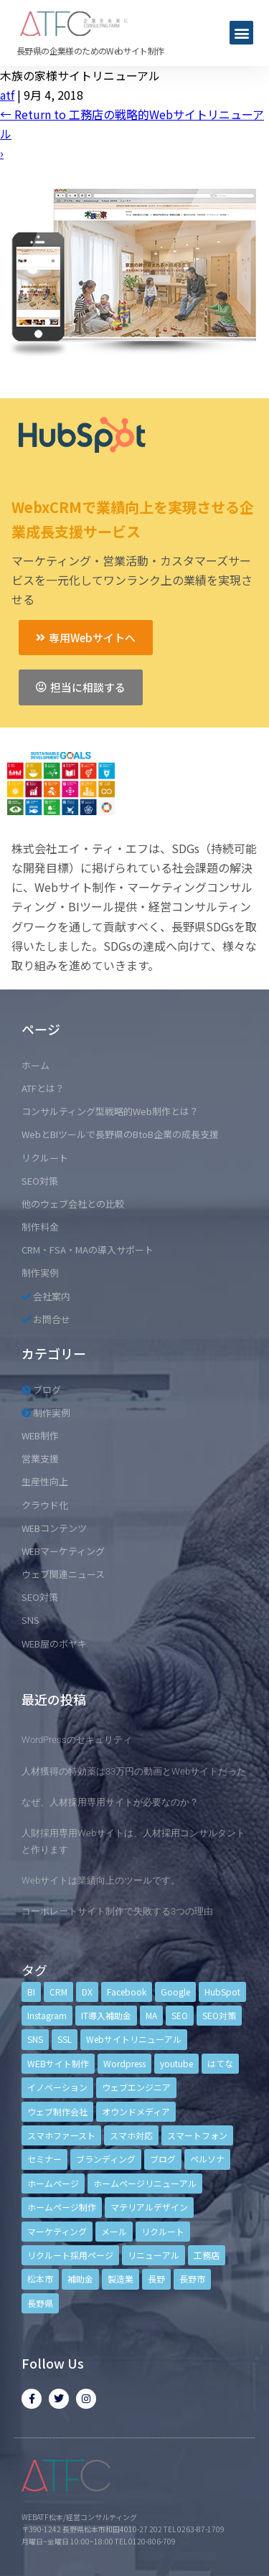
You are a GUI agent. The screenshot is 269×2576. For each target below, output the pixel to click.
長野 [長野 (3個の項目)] (156, 2278)
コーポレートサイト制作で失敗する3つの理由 (117, 1911)
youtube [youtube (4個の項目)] (176, 2063)
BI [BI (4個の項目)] (31, 1991)
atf (7, 94)
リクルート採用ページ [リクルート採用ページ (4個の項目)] (70, 2255)
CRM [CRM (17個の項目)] (58, 1991)
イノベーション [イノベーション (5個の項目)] (57, 2087)
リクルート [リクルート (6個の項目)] (162, 2231)
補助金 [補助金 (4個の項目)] (80, 2278)
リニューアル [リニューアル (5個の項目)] (153, 2255)
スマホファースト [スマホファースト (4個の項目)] (61, 2135)
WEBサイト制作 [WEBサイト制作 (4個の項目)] (58, 2063)
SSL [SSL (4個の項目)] (64, 2039)
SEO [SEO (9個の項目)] (179, 2015)
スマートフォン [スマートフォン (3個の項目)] (197, 2135)
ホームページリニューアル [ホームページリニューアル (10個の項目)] (145, 2183)
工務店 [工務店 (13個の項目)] (207, 2255)
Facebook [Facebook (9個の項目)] (126, 1991)
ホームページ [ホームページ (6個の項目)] (53, 2183)
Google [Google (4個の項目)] (175, 1991)
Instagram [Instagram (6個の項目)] (47, 2015)
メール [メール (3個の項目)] (114, 2231)
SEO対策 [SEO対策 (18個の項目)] (219, 2015)
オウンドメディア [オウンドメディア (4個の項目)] (136, 2111)
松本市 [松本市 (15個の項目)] (40, 2278)
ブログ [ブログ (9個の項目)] (163, 2159)
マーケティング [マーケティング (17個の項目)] (57, 2231)
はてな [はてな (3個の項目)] (220, 2063)
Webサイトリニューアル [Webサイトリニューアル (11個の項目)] (133, 2039)
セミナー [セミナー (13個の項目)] (44, 2159)
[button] (241, 32)
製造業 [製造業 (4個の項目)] (120, 2278)
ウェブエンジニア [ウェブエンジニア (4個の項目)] (136, 2087)
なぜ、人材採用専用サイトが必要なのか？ (110, 1802)
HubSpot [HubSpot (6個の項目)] (222, 1991)
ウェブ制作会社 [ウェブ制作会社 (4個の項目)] (57, 2111)
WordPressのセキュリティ (77, 1739)
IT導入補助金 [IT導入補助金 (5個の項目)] (106, 2015)
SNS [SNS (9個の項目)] (35, 2039)
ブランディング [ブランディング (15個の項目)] (106, 2159)
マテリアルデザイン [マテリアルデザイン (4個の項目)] (149, 2207)
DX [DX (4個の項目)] (87, 1991)
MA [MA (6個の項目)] (151, 2015)
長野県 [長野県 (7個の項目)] (40, 2303)
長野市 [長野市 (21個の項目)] (192, 2278)
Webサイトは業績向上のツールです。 (101, 1880)
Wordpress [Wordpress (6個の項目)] (124, 2063)
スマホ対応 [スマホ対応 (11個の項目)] (131, 2135)
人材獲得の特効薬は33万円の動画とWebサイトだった (134, 1771)
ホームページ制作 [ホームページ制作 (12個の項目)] (61, 2207)
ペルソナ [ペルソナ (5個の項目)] (207, 2159)
